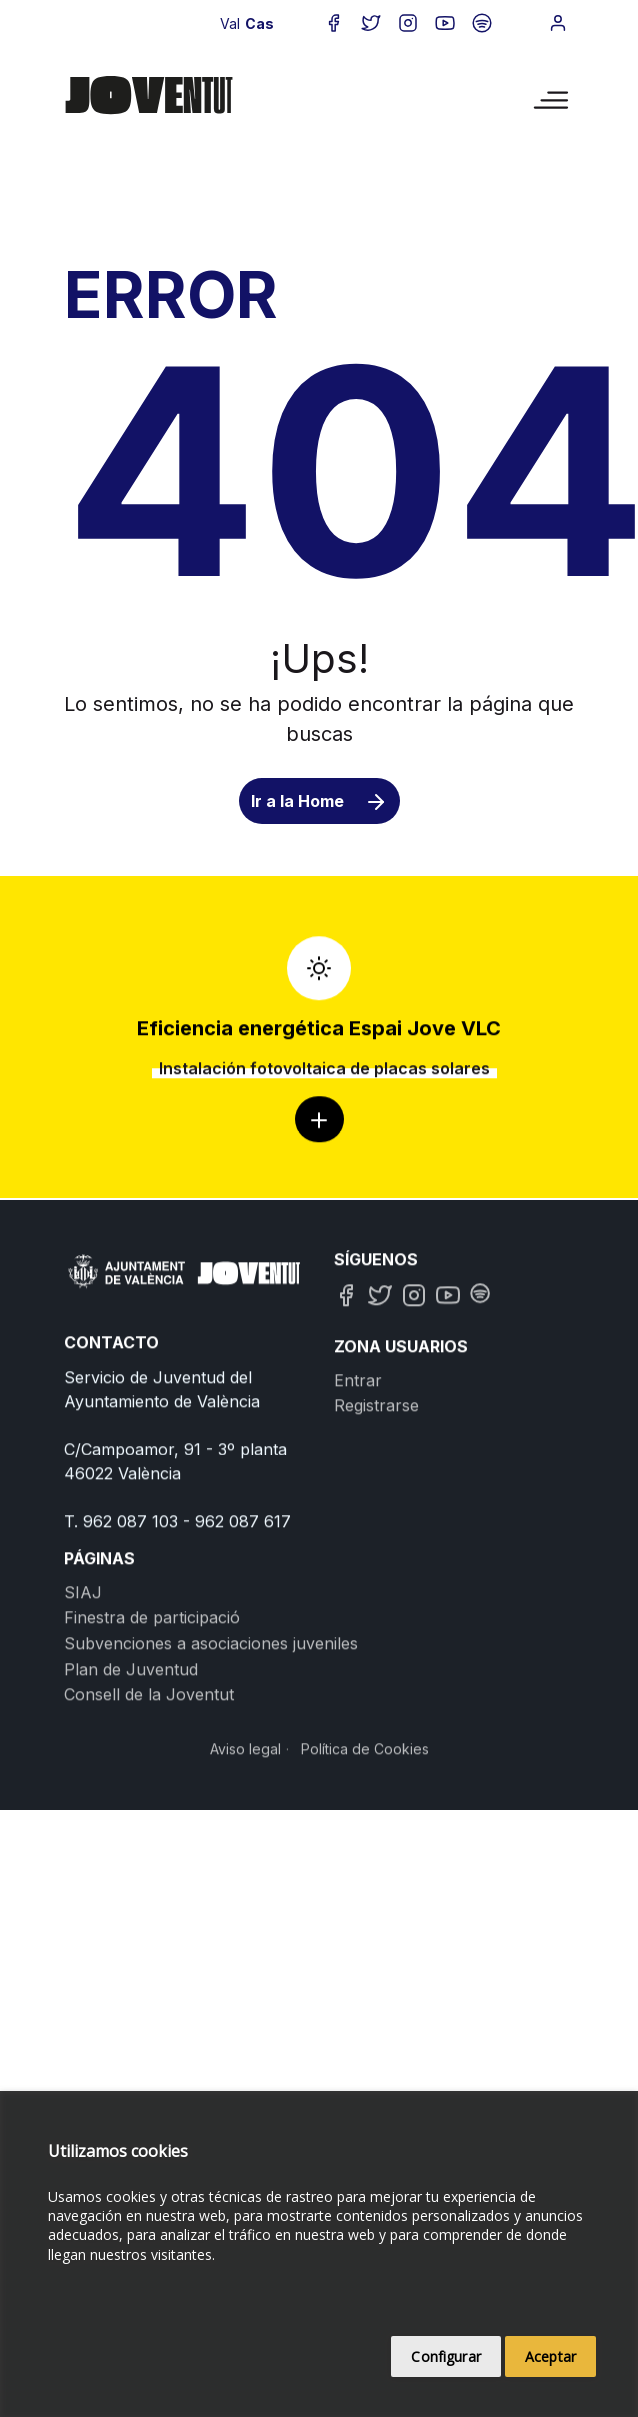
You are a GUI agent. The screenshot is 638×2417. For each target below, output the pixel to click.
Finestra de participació (152, 1793)
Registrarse (376, 1581)
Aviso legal (245, 1924)
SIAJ (83, 1768)
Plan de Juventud (131, 1844)
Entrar (358, 1556)
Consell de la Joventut (149, 1870)
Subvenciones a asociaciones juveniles (211, 1819)
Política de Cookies (365, 1924)
